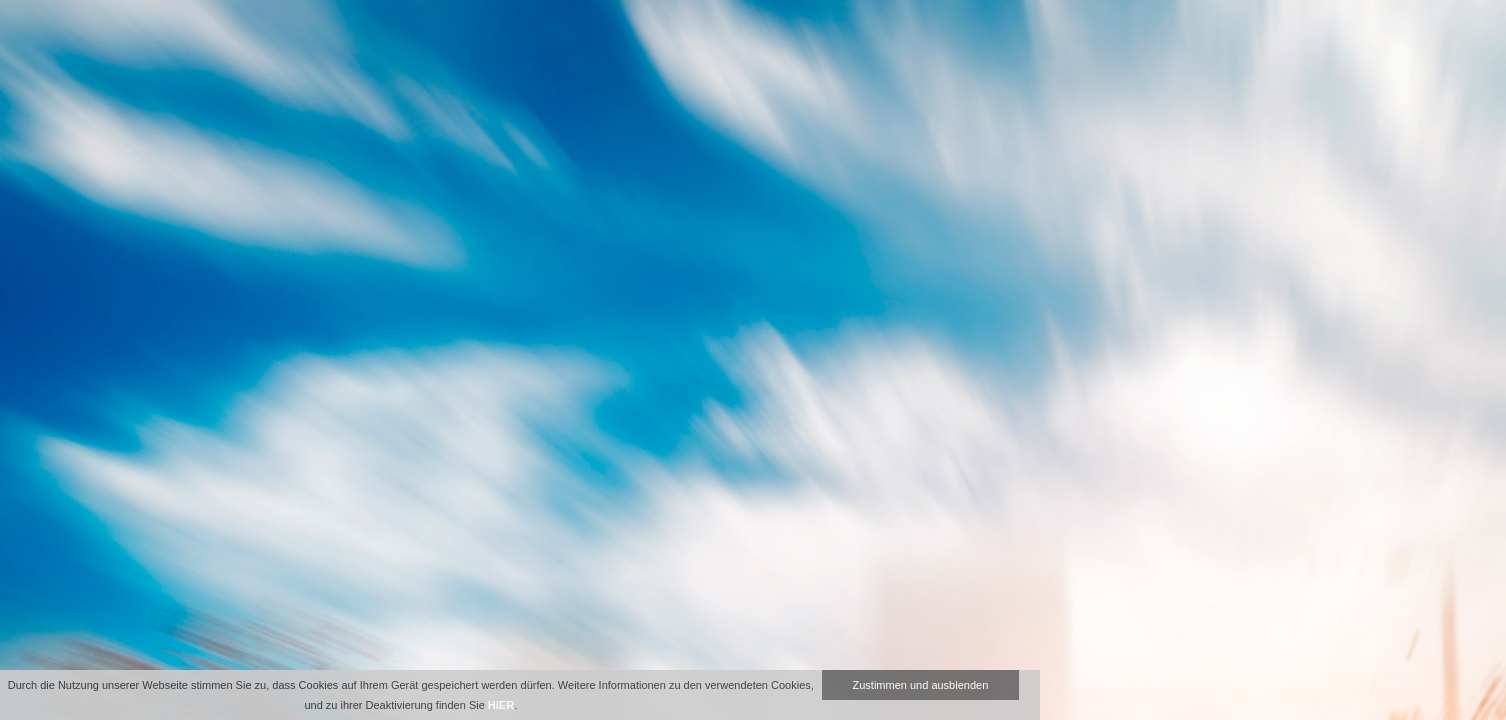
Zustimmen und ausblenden (921, 685)
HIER (501, 705)
